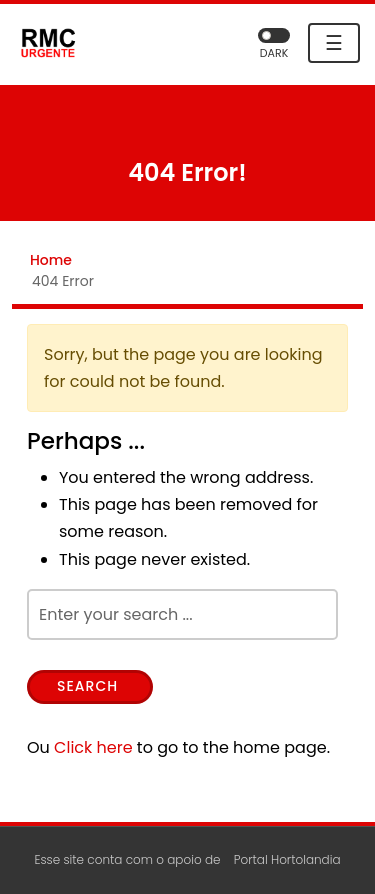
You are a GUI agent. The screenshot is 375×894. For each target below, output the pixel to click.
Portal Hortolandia (287, 859)
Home (51, 260)
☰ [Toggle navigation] (334, 43)
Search (87, 686)
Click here (93, 747)
